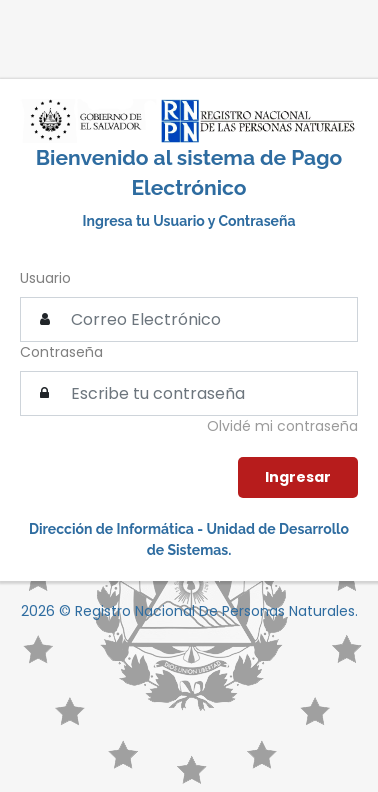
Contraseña (61, 352)
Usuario (45, 278)
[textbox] (189, 393)
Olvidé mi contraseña (282, 426)
